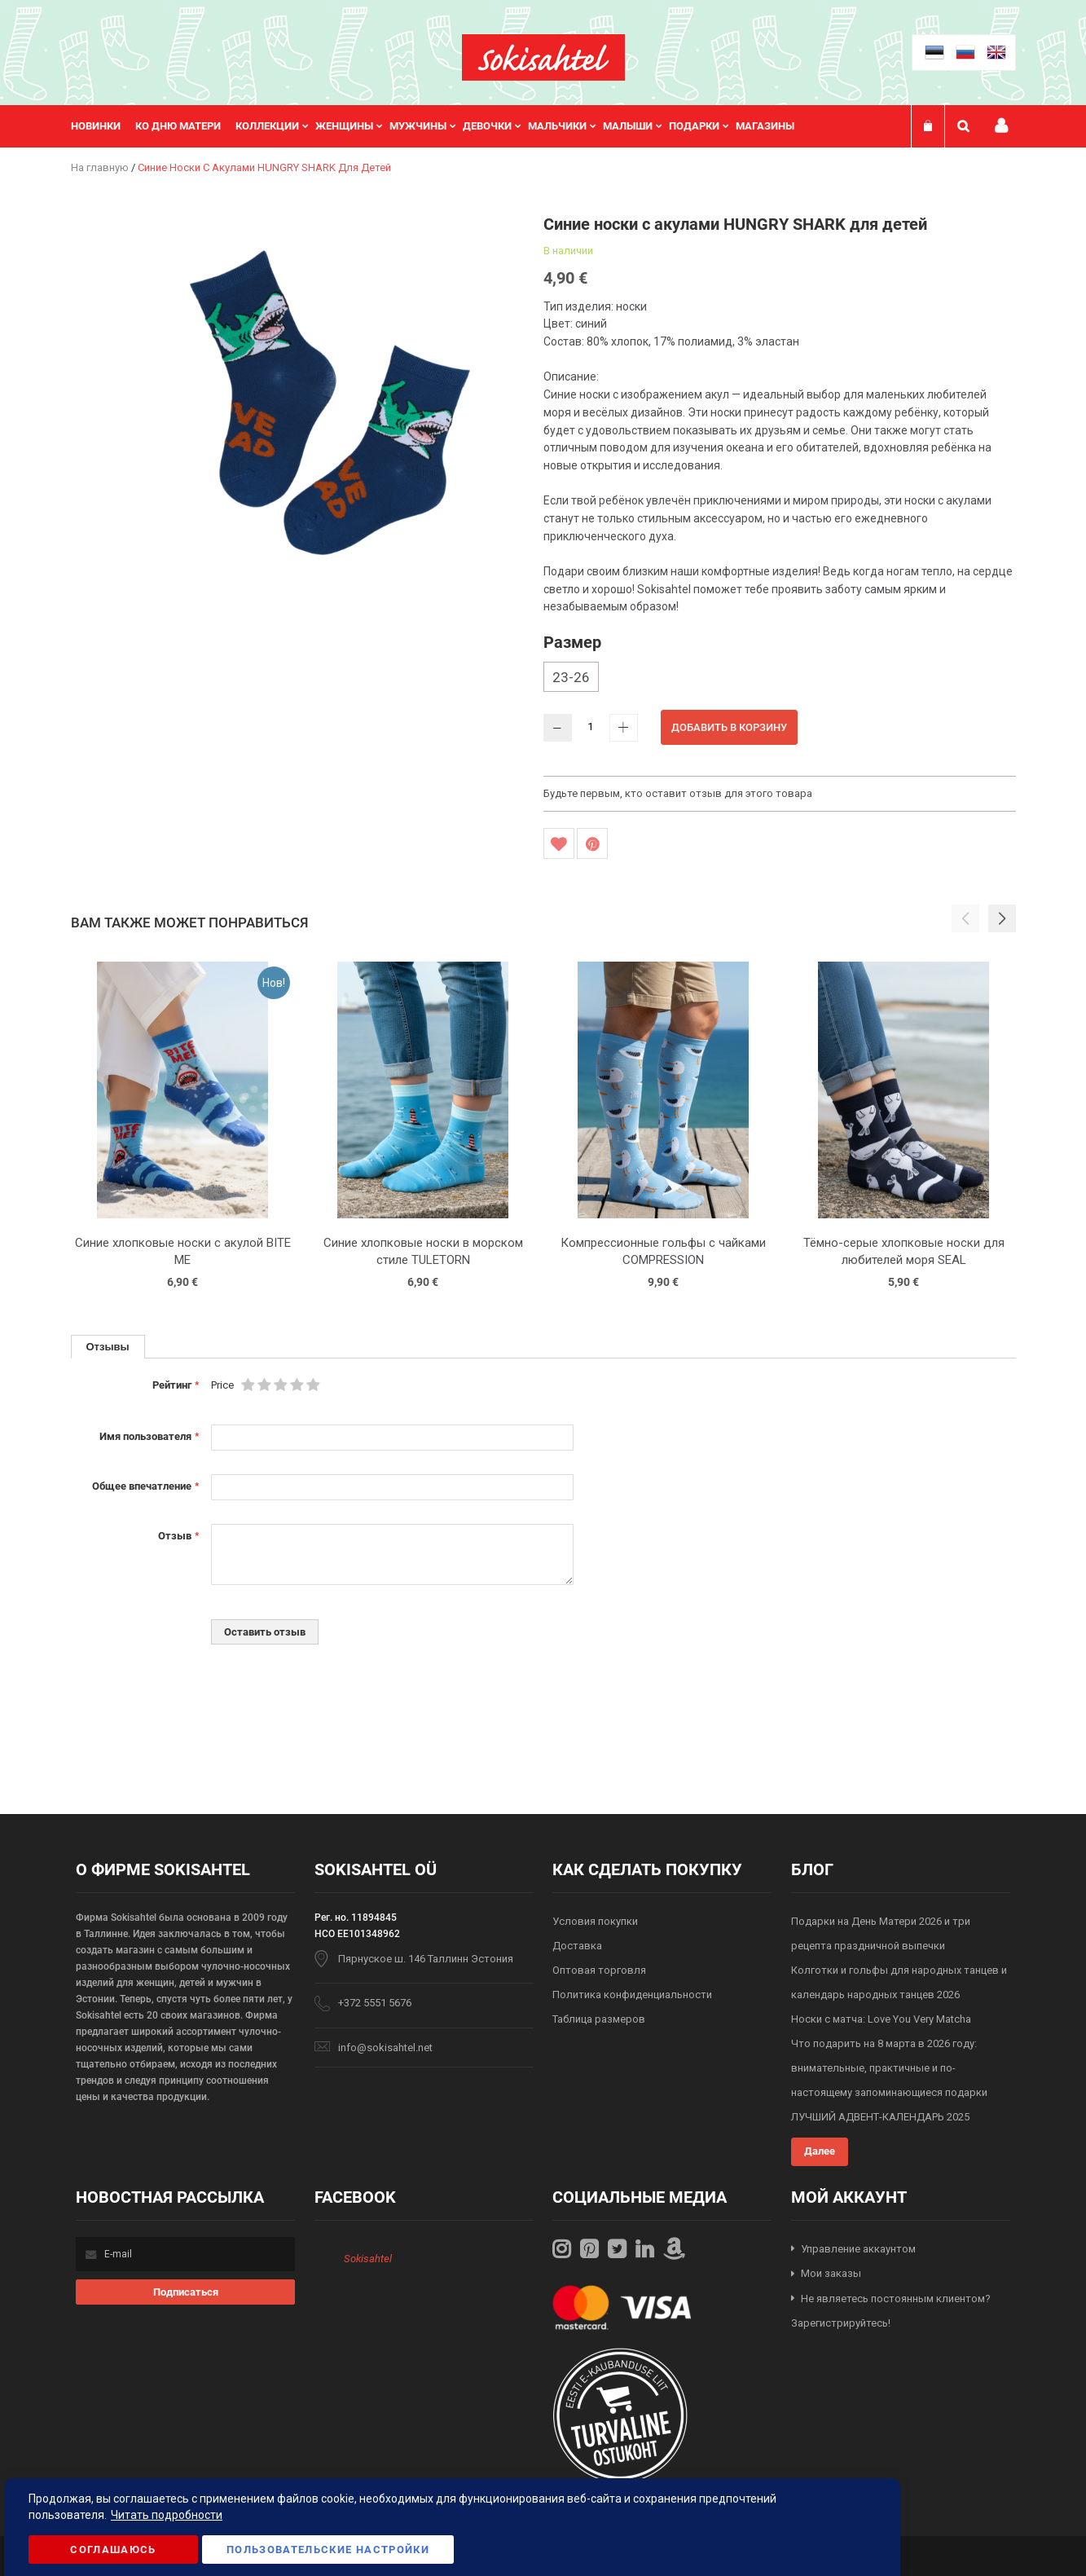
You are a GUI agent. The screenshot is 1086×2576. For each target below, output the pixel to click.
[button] (1002, 918)
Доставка (577, 1946)
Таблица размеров (598, 2019)
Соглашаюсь (113, 2549)
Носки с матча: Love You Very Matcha (881, 2019)
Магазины (765, 126)
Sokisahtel (368, 2258)
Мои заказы (831, 2273)
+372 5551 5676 (374, 2003)
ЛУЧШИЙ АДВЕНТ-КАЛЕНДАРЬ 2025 (880, 2117)
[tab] (108, 1346)
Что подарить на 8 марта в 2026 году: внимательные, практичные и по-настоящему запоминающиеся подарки (889, 2067)
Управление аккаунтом (858, 2249)
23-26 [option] (571, 677)
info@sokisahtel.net (385, 2047)
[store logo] (543, 57)
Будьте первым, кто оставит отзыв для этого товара (677, 793)
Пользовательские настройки (327, 2549)
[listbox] (779, 679)
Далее (819, 2151)
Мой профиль (1001, 125)
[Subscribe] (185, 2292)
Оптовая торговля (599, 1970)
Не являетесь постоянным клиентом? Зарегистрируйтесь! (891, 2311)
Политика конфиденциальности (632, 1994)
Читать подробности (166, 2514)
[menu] (441, 126)
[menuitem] (103, 126)
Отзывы (108, 1346)
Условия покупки (595, 1921)
